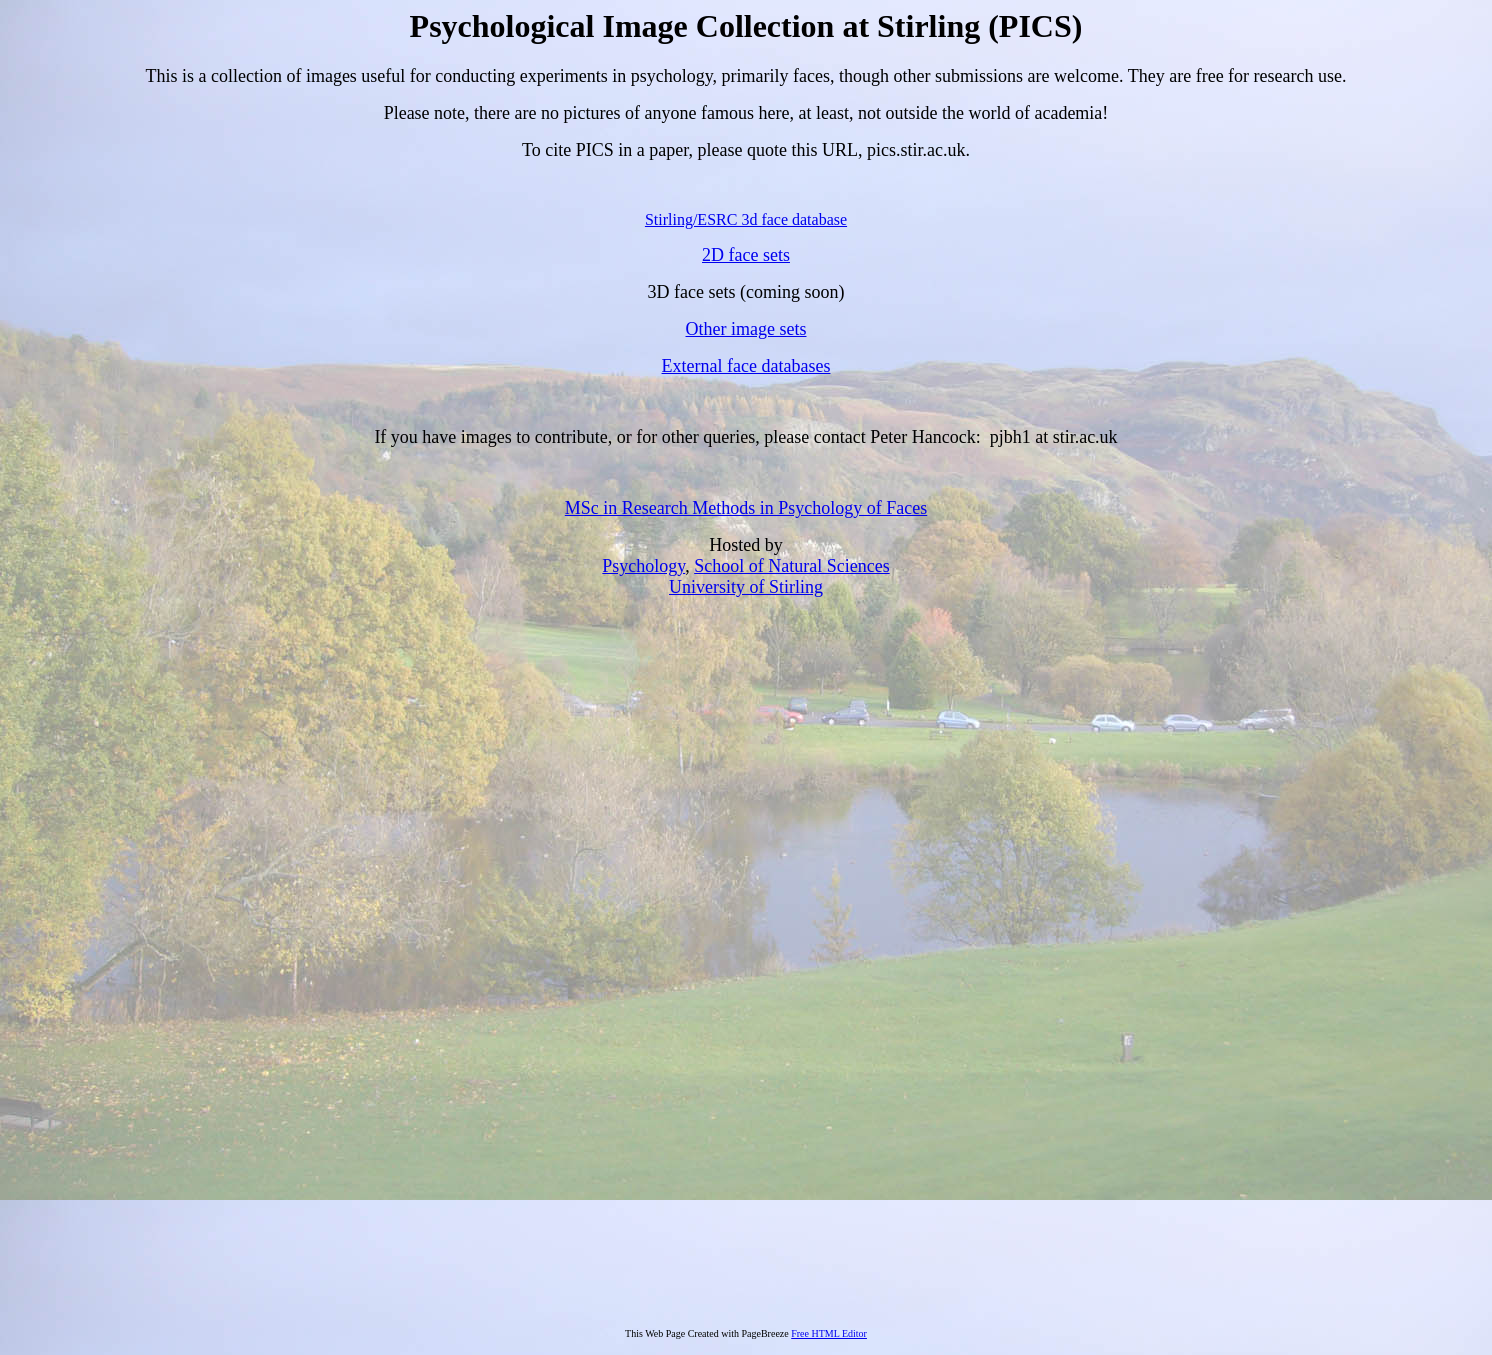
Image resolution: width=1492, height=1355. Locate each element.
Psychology (643, 566)
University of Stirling (746, 587)
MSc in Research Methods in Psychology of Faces (746, 508)
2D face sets (746, 255)
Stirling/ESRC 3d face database (746, 219)
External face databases (746, 366)
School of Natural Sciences (791, 566)
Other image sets (746, 329)
